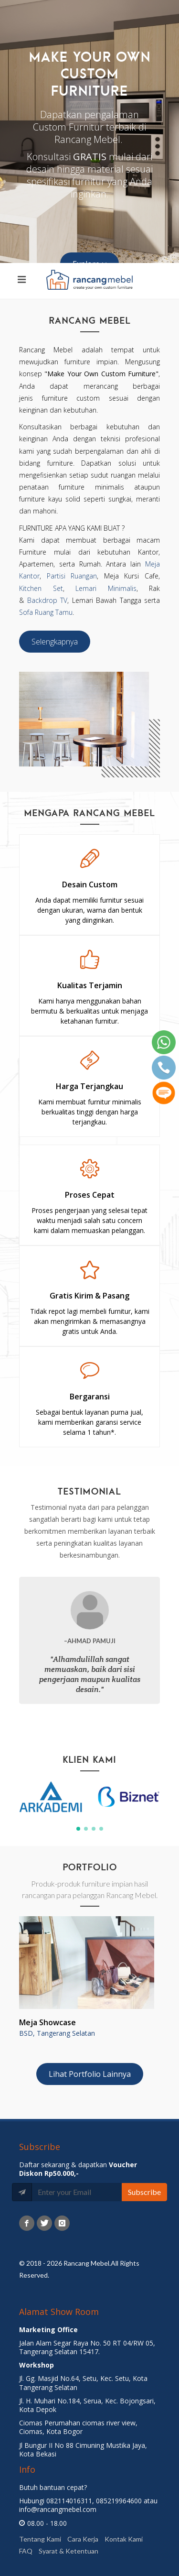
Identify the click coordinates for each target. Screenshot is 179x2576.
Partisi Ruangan (72, 575)
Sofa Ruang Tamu (46, 612)
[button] (78, 1829)
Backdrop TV (47, 600)
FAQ (25, 2551)
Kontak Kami (124, 2539)
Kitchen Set (41, 588)
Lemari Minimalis (106, 588)
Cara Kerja (82, 2539)
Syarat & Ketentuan (68, 2551)
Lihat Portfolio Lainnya (90, 2074)
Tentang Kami (40, 2539)
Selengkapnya (55, 641)
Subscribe (144, 2191)
